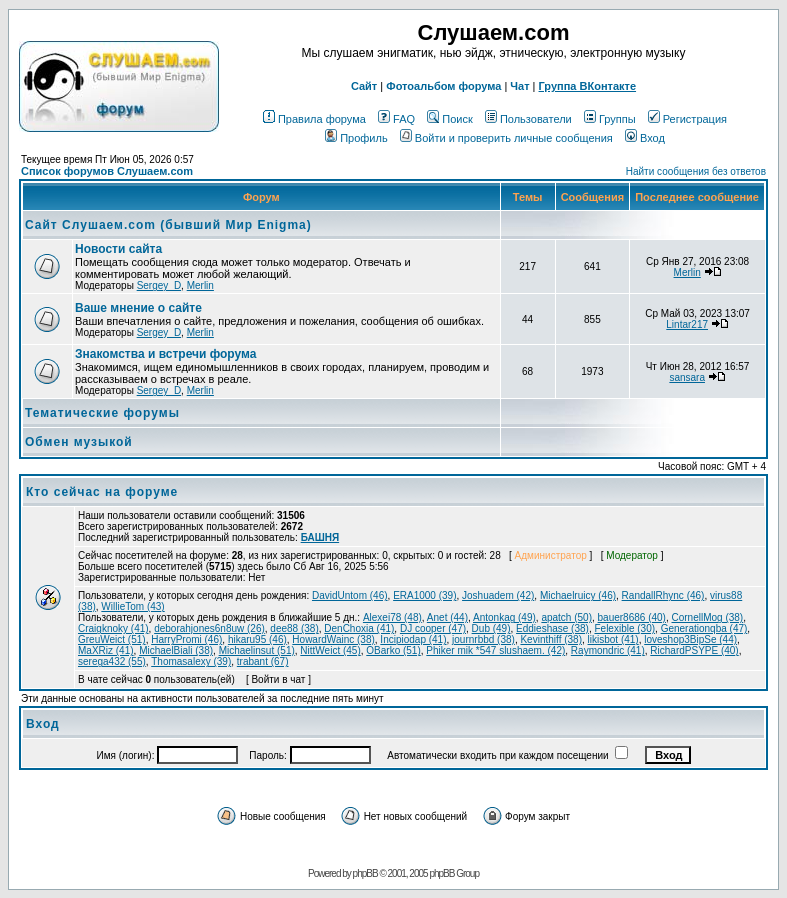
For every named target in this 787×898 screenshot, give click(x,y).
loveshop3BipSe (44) (690, 639)
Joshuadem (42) (498, 595)
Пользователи (528, 119)
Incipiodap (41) (413, 639)
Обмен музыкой (79, 442)
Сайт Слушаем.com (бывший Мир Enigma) (168, 225)
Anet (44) (447, 617)
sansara (687, 377)
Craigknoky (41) (113, 628)
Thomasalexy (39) (191, 661)
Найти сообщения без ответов (696, 171)
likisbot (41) (613, 639)
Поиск (449, 119)
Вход (645, 138)
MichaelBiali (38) (176, 650)
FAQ (396, 119)
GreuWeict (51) (112, 639)
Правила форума (314, 119)
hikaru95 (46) (257, 639)
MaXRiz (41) (106, 650)
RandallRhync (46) (663, 595)
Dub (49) (491, 628)
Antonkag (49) (504, 617)
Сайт (364, 86)
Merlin (200, 285)
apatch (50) (566, 617)
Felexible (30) (624, 628)
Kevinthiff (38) (551, 639)
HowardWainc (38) (333, 639)
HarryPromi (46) (186, 639)
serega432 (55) (112, 661)
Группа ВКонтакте (588, 86)
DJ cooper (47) (433, 628)
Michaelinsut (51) (257, 650)
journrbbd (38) (483, 639)
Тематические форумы (102, 413)
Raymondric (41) (608, 650)
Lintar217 (687, 324)
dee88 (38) (294, 628)
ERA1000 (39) (424, 595)
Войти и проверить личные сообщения (506, 138)
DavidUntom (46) (350, 595)
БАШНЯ (320, 537)
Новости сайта (118, 249)
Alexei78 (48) (392, 617)
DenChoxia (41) (359, 628)
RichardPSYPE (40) (694, 650)
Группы (610, 119)
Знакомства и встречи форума (165, 354)
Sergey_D (159, 285)
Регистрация (687, 119)
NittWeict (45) (330, 650)
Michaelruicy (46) (578, 595)
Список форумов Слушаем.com (107, 171)
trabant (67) (263, 661)
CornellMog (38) (708, 617)
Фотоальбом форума (443, 86)
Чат (519, 86)
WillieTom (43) (132, 606)
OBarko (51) (393, 650)
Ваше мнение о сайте (138, 308)
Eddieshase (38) (552, 628)
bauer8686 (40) (632, 617)
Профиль (356, 138)
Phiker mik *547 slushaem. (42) (495, 650)
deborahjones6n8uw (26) (209, 628)
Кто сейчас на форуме (102, 492)
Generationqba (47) (704, 628)
